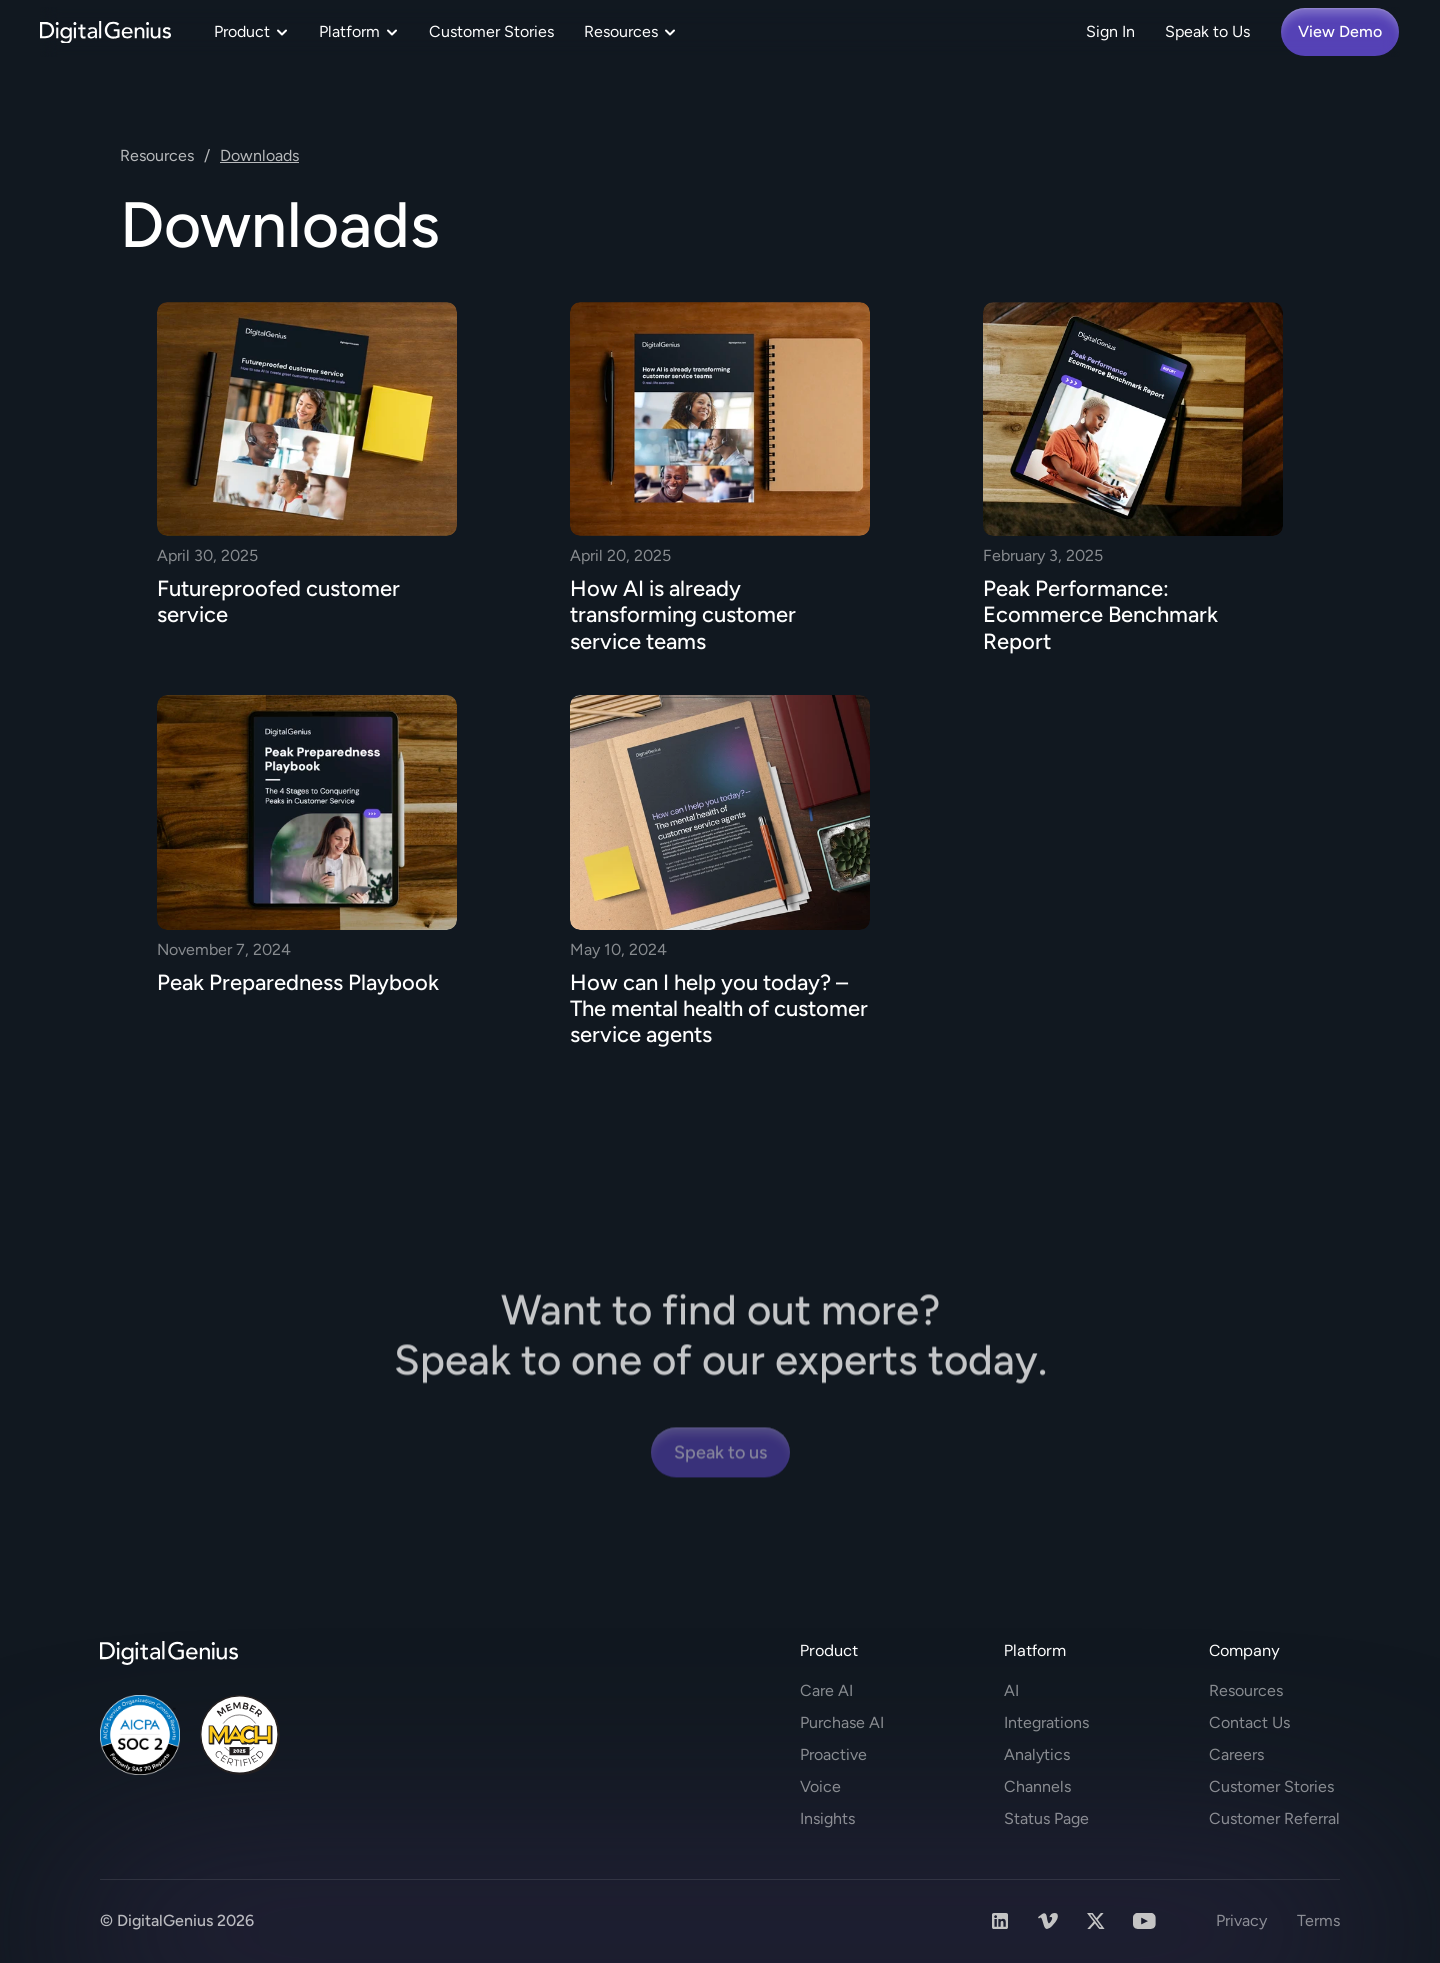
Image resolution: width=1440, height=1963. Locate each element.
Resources (157, 155)
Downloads (259, 155)
